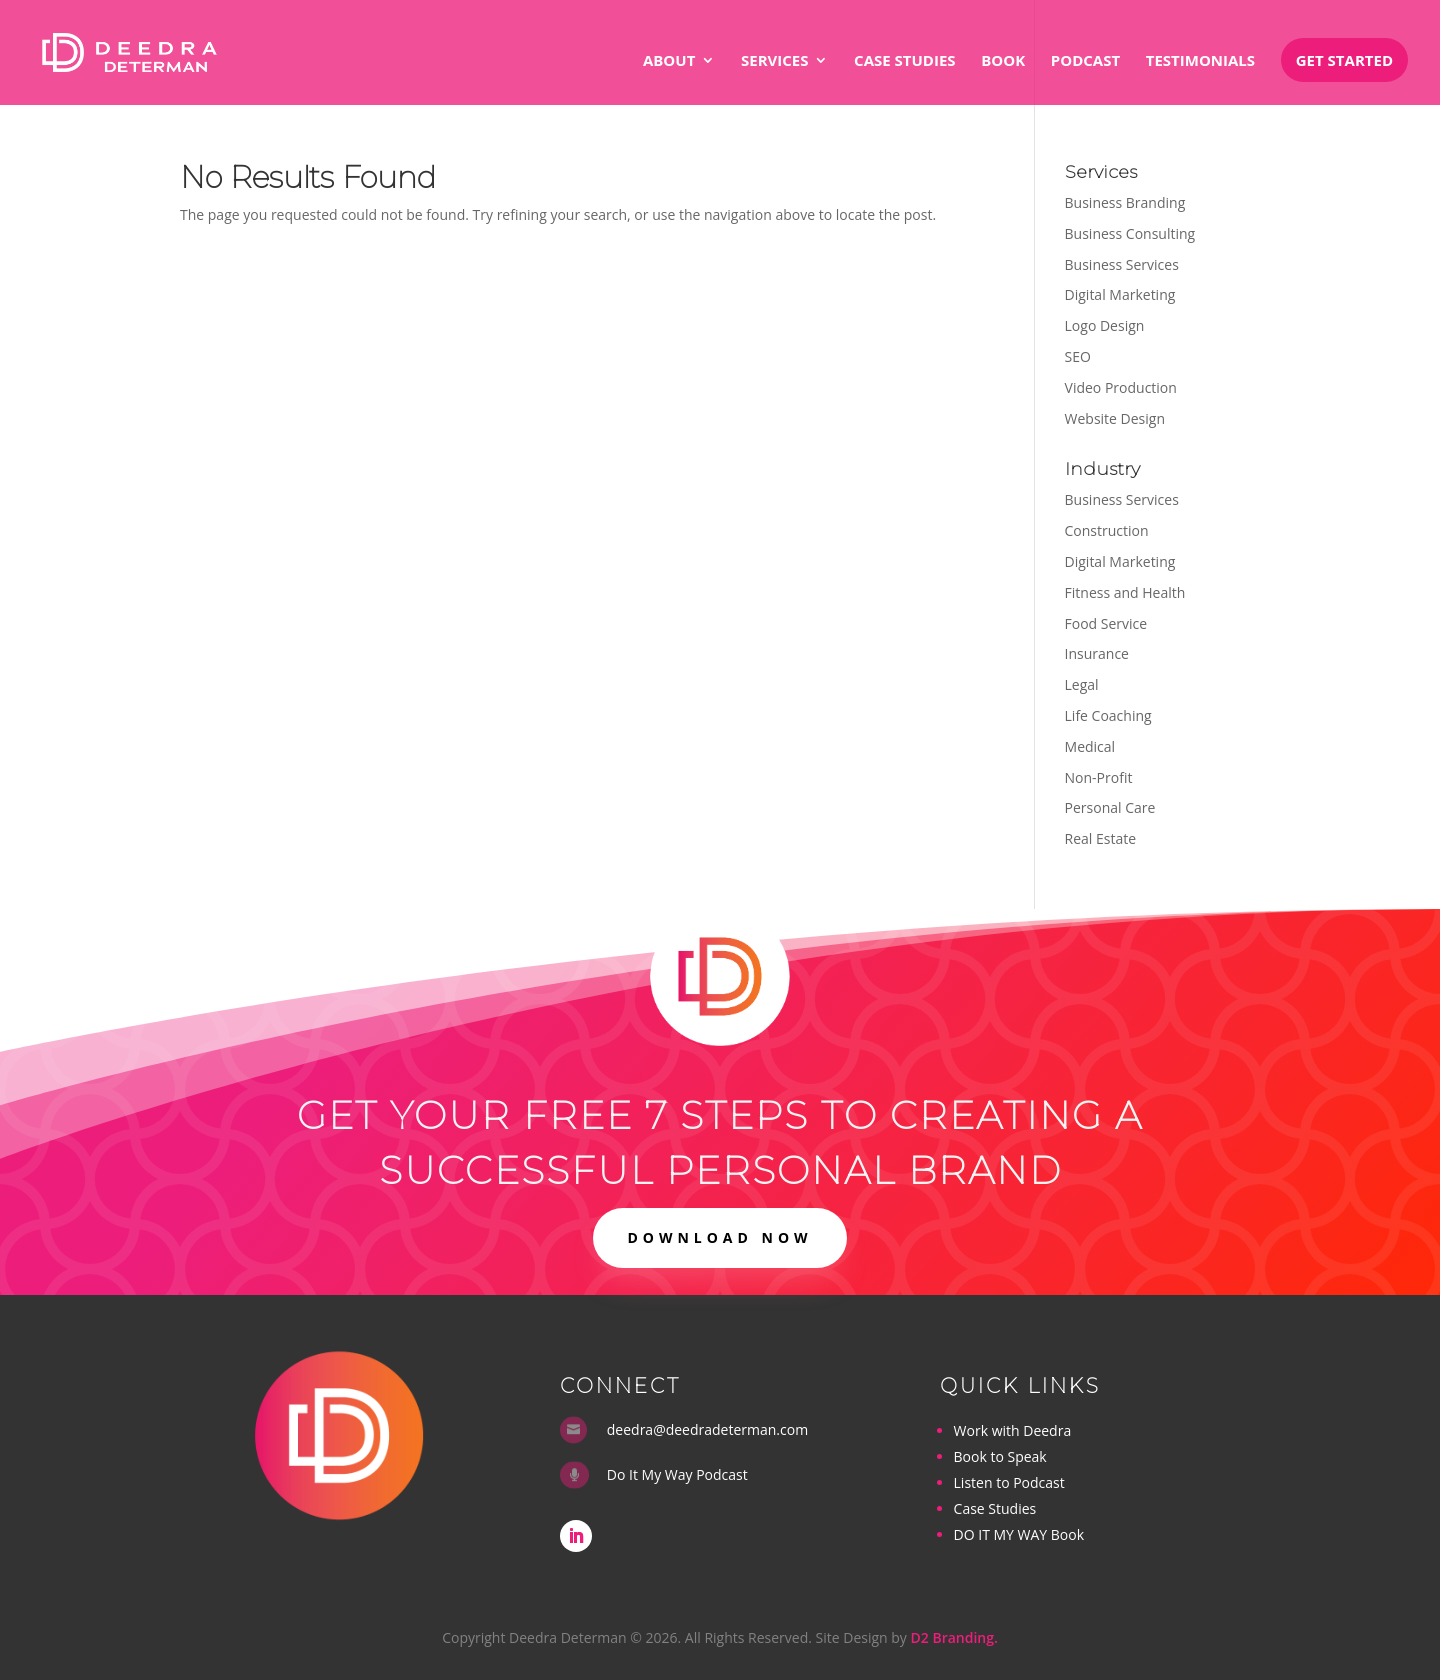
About (669, 61)
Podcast (1085, 61)
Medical (1090, 746)
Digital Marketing (1120, 294)
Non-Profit (1099, 777)
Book (1003, 61)
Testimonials (1200, 61)
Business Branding (1125, 202)
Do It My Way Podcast (677, 1474)
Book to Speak (1000, 1456)
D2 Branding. (954, 1637)
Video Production (1121, 387)
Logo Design (1105, 325)
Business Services (1122, 264)
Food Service (1106, 623)
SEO (1078, 356)
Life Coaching (1108, 715)
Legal (1082, 684)
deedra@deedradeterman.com (707, 1429)
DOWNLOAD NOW (719, 1237)
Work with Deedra (1013, 1430)
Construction (1107, 530)
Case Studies (904, 61)
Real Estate (1101, 838)
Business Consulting (1130, 233)
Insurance (1097, 653)
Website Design (1115, 418)
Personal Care (1110, 807)
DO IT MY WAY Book (1019, 1534)
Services (775, 61)
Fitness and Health (1125, 592)
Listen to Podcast (1009, 1482)
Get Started (1344, 60)
